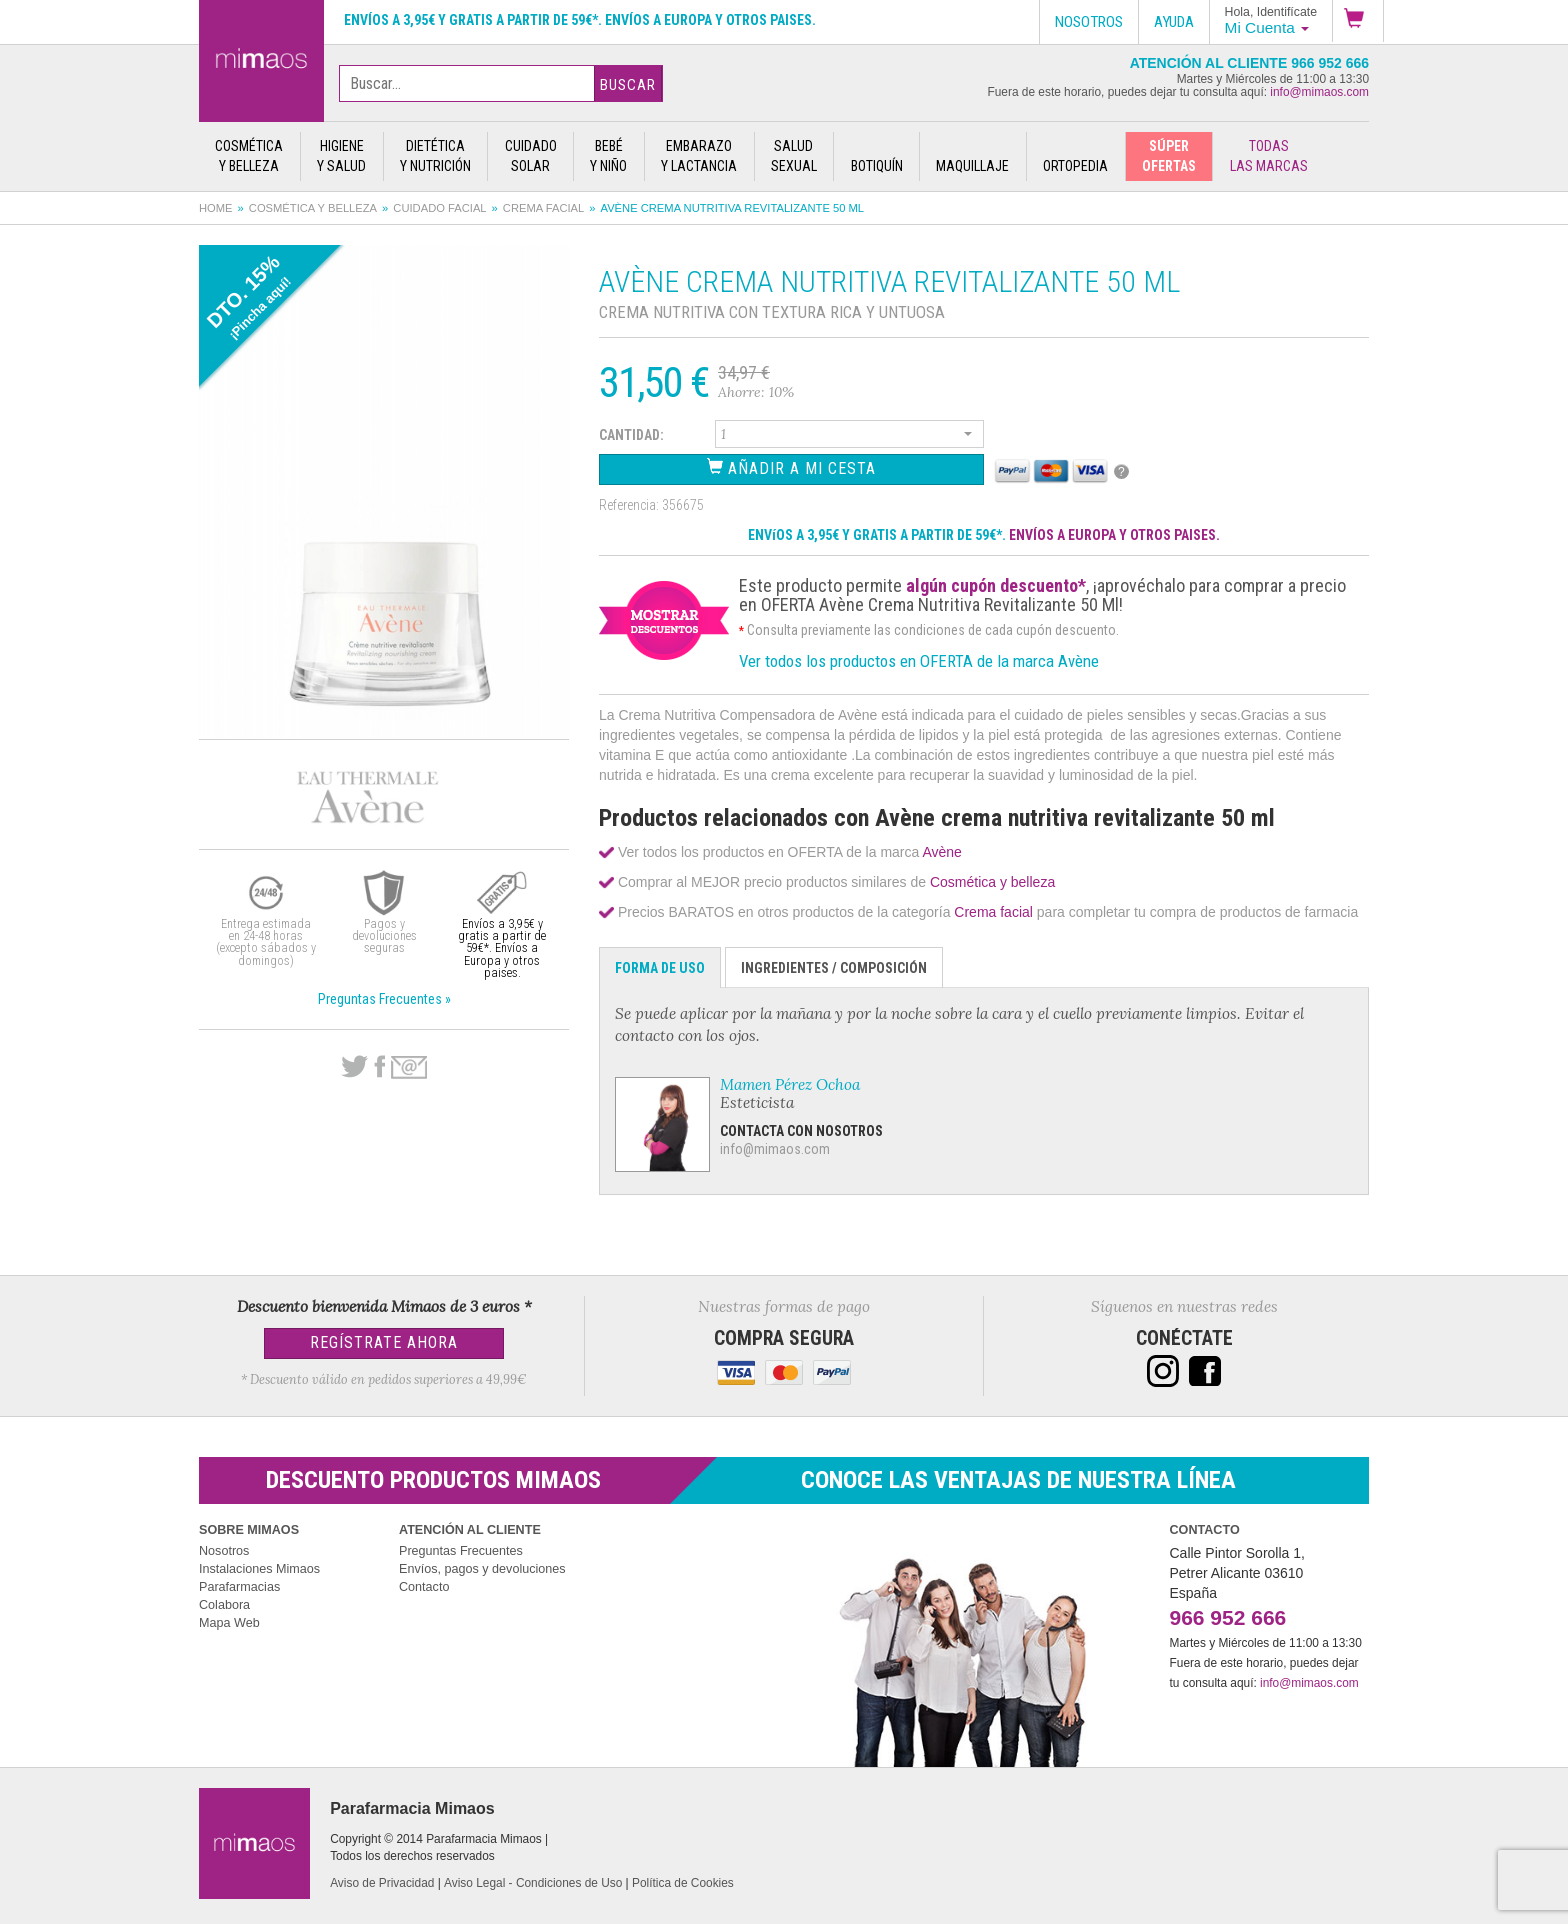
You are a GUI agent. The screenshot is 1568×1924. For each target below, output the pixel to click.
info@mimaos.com (1319, 92)
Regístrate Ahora (384, 1342)
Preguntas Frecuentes (461, 1551)
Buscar (628, 85)
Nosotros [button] (1089, 22)
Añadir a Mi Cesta (791, 467)
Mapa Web (229, 1623)
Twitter (354, 1067)
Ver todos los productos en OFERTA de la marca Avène (919, 661)
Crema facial (543, 208)
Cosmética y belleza (313, 208)
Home (216, 208)
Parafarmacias (239, 1587)
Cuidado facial (439, 208)
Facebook (379, 1067)
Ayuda (1174, 22)
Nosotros (224, 1551)
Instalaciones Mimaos (259, 1569)
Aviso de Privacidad (382, 1883)
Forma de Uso (660, 968)
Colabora (224, 1605)
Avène (941, 852)
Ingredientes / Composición (834, 968)
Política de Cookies (683, 1883)
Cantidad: (631, 435)
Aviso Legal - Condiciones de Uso (533, 1883)
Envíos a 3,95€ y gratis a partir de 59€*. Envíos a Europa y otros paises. (580, 20)
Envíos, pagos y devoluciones (482, 1569)
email (409, 1067)
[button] (1358, 21)
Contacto (424, 1587)
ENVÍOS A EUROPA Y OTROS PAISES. (1114, 535)
